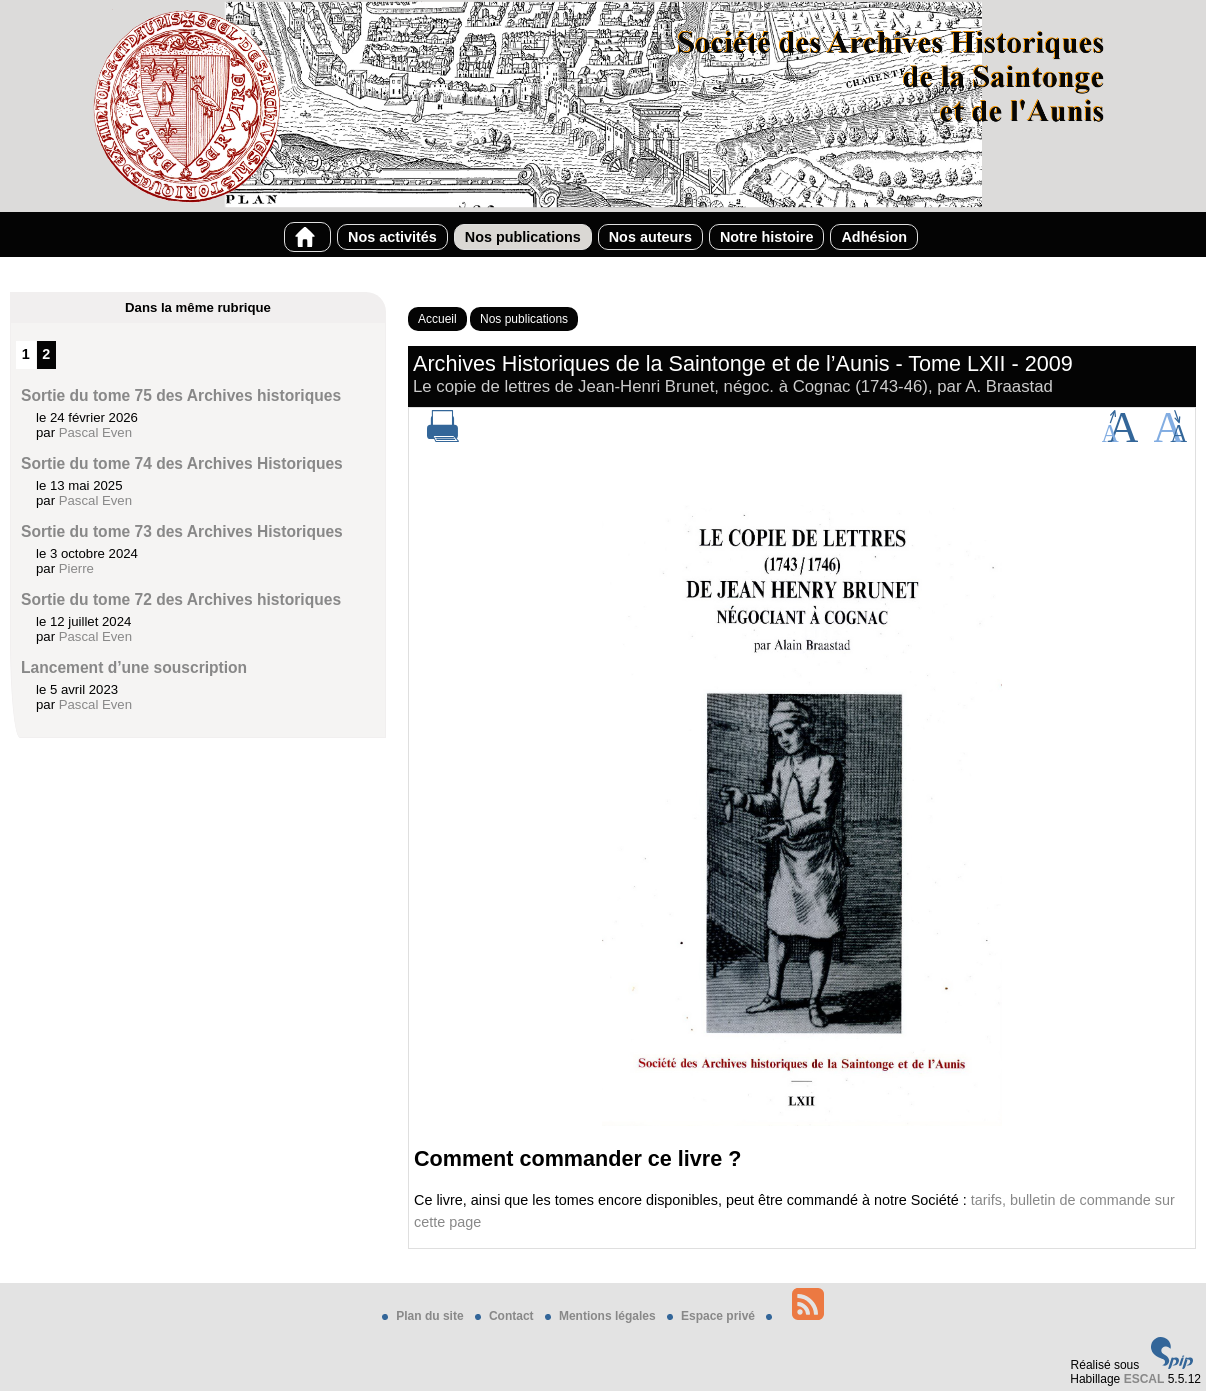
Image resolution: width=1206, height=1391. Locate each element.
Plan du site (424, 1316)
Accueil (437, 319)
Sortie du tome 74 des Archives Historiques (182, 463)
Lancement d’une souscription (134, 667)
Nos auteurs (650, 237)
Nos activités (392, 237)
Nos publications (523, 237)
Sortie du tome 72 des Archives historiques (181, 599)
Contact (506, 1316)
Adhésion (874, 237)
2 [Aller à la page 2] (46, 354)
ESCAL (1144, 1379)
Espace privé (712, 1316)
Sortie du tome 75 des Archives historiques (181, 395)
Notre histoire (767, 237)
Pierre (76, 568)
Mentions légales (602, 1316)
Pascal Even (95, 432)
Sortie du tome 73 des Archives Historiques (182, 531)
